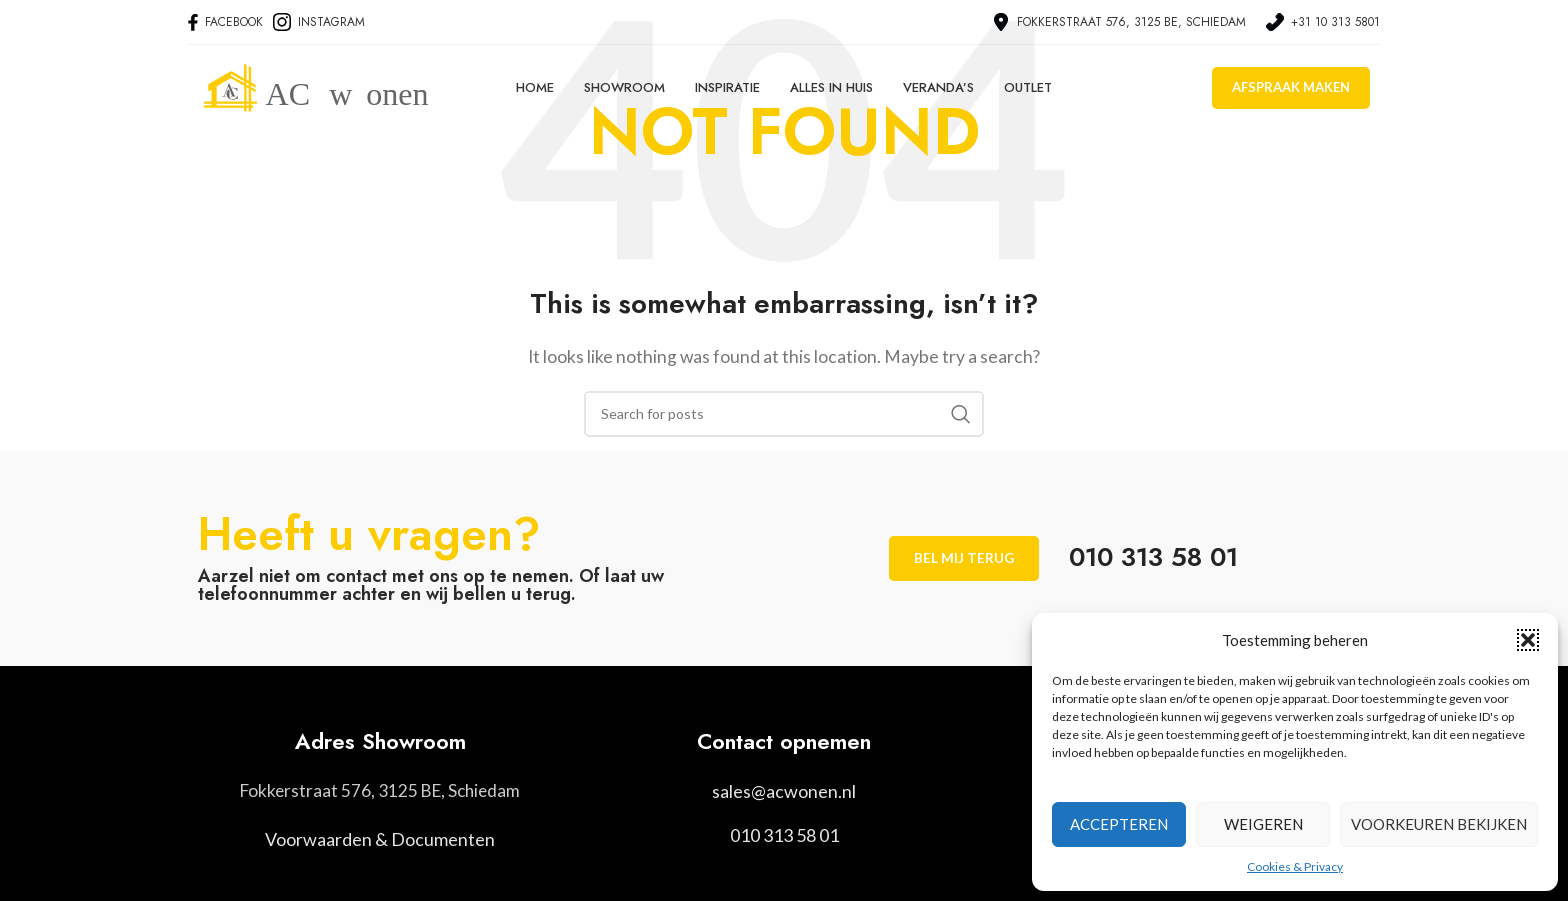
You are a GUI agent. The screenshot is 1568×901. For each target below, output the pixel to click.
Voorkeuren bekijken (1439, 824)
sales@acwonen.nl (784, 791)
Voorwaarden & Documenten (380, 840)
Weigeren (1263, 824)
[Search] (784, 414)
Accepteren (1119, 824)
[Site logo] (338, 92)
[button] (1528, 640)
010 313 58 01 (784, 835)
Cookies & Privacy (1295, 866)
